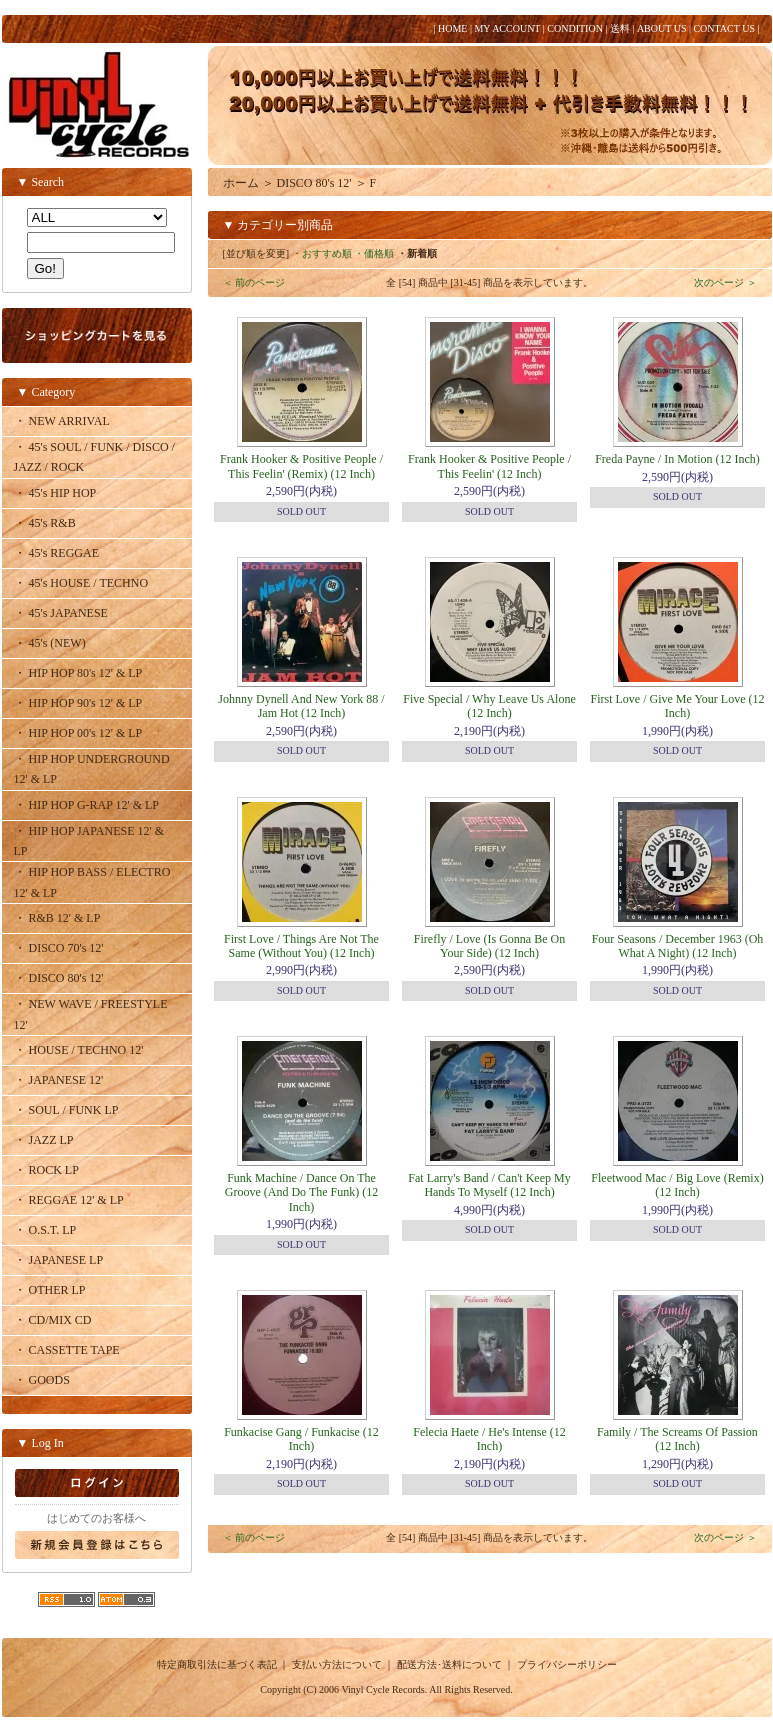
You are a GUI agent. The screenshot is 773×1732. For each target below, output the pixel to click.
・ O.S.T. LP (45, 1230)
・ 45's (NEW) (50, 643)
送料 (620, 28)
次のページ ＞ (725, 282)
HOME (452, 28)
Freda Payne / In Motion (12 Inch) (677, 459)
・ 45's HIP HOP (55, 493)
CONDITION (575, 28)
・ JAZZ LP (44, 1140)
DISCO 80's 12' (314, 183)
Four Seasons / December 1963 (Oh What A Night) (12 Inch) (678, 946)
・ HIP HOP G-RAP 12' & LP (87, 805)
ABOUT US (662, 28)
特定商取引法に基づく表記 (217, 1664)
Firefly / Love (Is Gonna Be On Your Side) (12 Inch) (489, 946)
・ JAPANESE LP (59, 1260)
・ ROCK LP (46, 1170)
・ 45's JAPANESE (61, 613)
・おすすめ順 (322, 253)
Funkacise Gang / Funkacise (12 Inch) (301, 1439)
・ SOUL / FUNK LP (66, 1110)
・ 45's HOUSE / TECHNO (81, 583)
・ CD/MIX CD (53, 1320)
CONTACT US (724, 28)
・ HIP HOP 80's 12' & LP (78, 673)
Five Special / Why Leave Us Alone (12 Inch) (489, 706)
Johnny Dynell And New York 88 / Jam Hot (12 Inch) (301, 706)
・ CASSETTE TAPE (67, 1350)
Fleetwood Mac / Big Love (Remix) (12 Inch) (677, 1185)
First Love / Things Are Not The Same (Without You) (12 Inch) (301, 946)
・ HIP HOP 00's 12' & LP (78, 733)
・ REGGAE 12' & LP (69, 1200)
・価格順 (374, 253)
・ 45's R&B (45, 523)
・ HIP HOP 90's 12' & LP (78, 703)
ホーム (241, 183)
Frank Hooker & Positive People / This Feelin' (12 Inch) (489, 466)
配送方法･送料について (449, 1664)
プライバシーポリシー (567, 1664)
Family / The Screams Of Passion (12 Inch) (677, 1439)
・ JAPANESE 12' (59, 1080)
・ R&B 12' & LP (57, 918)
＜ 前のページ (254, 282)
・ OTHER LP (50, 1290)
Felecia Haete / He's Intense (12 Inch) (489, 1439)
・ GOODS (42, 1380)
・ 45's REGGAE (57, 553)
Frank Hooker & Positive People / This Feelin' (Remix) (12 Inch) (301, 466)
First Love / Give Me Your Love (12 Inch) (678, 706)
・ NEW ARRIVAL (62, 421)
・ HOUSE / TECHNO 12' (79, 1050)
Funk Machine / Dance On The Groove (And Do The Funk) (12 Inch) (301, 1192)
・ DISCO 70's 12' (59, 948)
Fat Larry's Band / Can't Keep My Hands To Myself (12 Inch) (489, 1185)
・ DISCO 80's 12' (59, 978)
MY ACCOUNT (507, 28)
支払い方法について (337, 1664)
